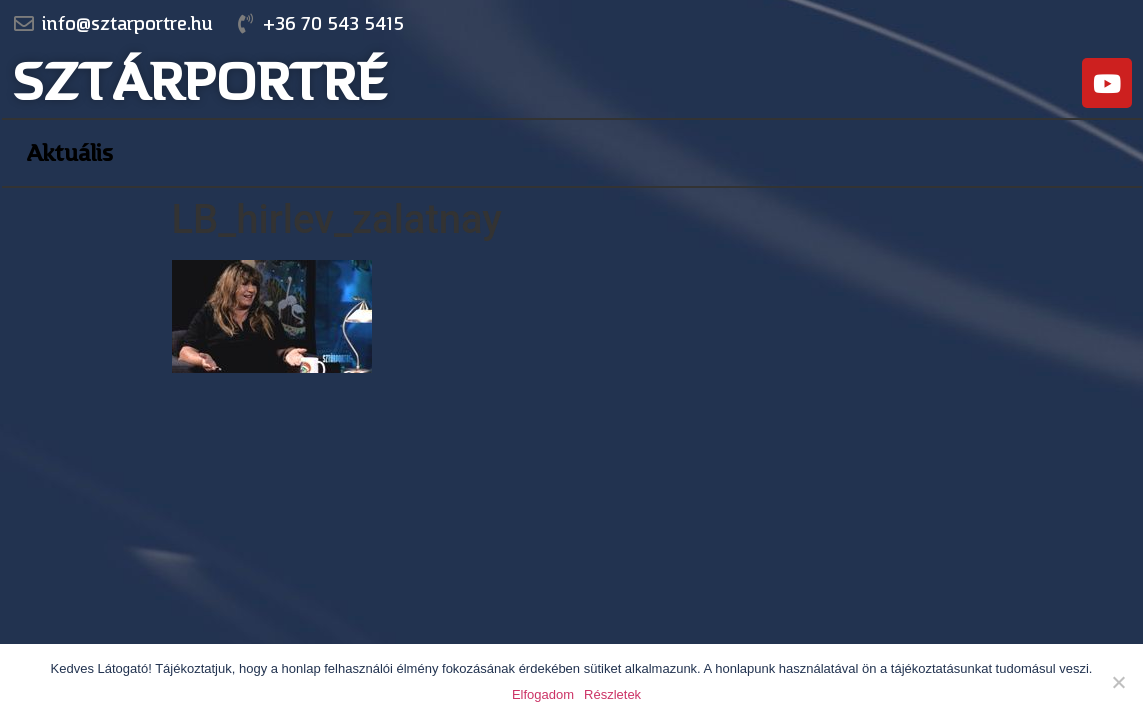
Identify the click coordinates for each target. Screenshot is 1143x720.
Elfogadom (543, 694)
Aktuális (69, 153)
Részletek (612, 694)
